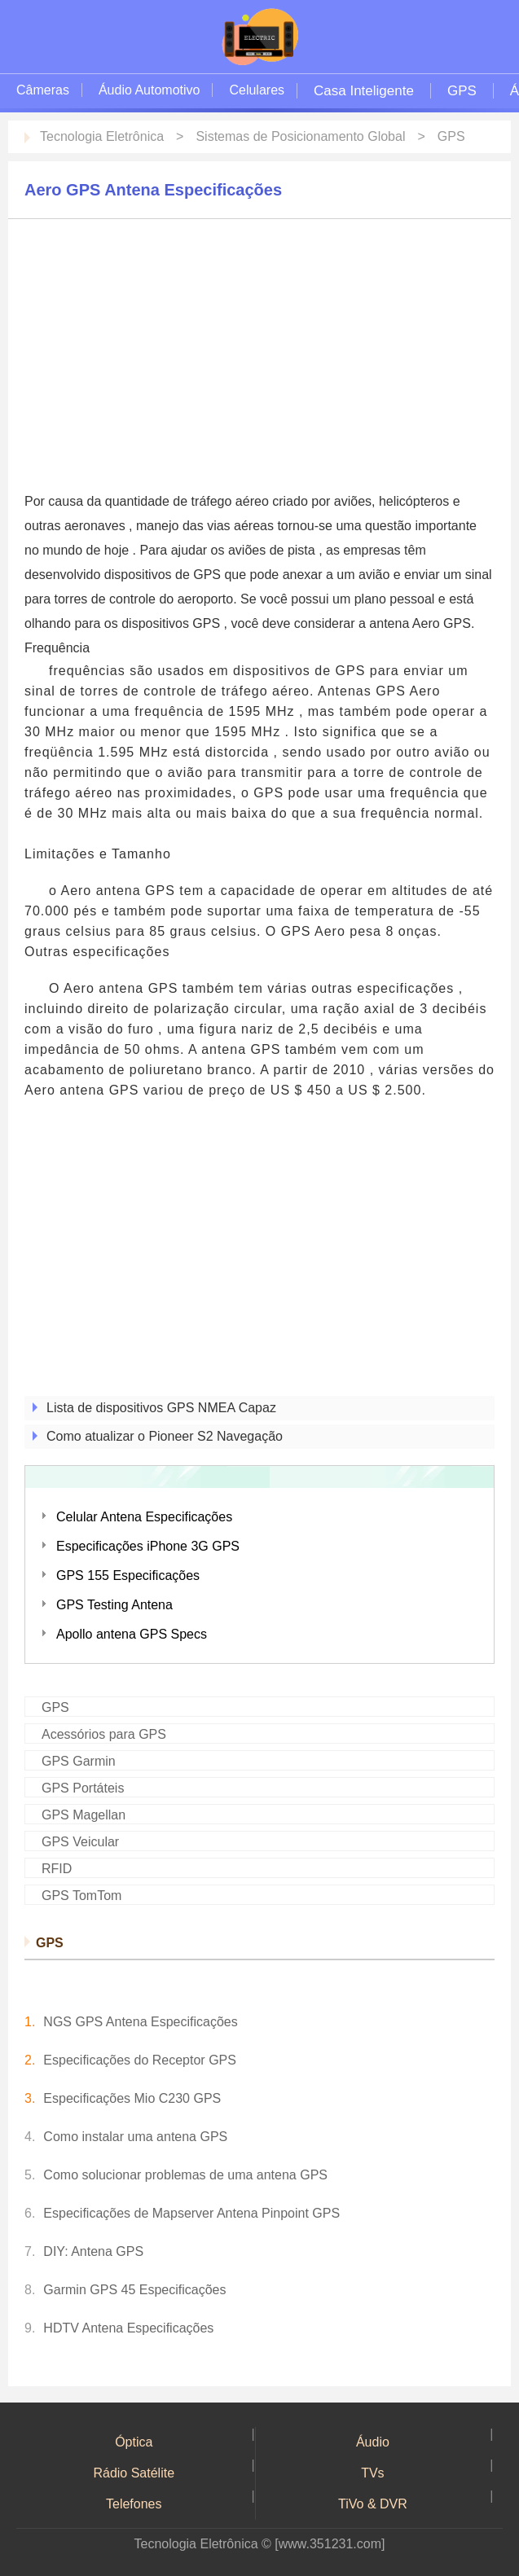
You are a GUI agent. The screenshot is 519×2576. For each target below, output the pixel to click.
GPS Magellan (83, 1815)
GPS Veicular (80, 1842)
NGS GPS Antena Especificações (140, 2022)
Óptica (133, 2442)
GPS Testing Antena (114, 1605)
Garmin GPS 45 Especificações (134, 2290)
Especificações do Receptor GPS (139, 2060)
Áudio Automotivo (149, 90)
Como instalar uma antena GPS (135, 2137)
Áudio (372, 2442)
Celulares (256, 90)
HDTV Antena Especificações (128, 2328)
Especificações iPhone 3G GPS (148, 1546)
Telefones (134, 2504)
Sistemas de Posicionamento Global (300, 136)
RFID (57, 1869)
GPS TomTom (81, 1895)
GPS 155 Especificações (128, 1575)
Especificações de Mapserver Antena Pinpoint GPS (191, 2213)
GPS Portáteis (83, 1788)
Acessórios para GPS (104, 1734)
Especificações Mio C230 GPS (132, 2098)
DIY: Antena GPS (93, 2251)
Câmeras (42, 90)
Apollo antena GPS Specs (131, 1634)
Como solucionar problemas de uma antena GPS (185, 2175)
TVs (372, 2473)
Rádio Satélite (133, 2473)
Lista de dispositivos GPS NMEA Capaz (161, 1408)
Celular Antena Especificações (144, 1517)
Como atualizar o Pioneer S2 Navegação (164, 1436)
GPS (462, 91)
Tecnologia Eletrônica (102, 136)
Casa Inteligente (364, 91)
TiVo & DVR (372, 2504)
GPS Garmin (79, 1761)
